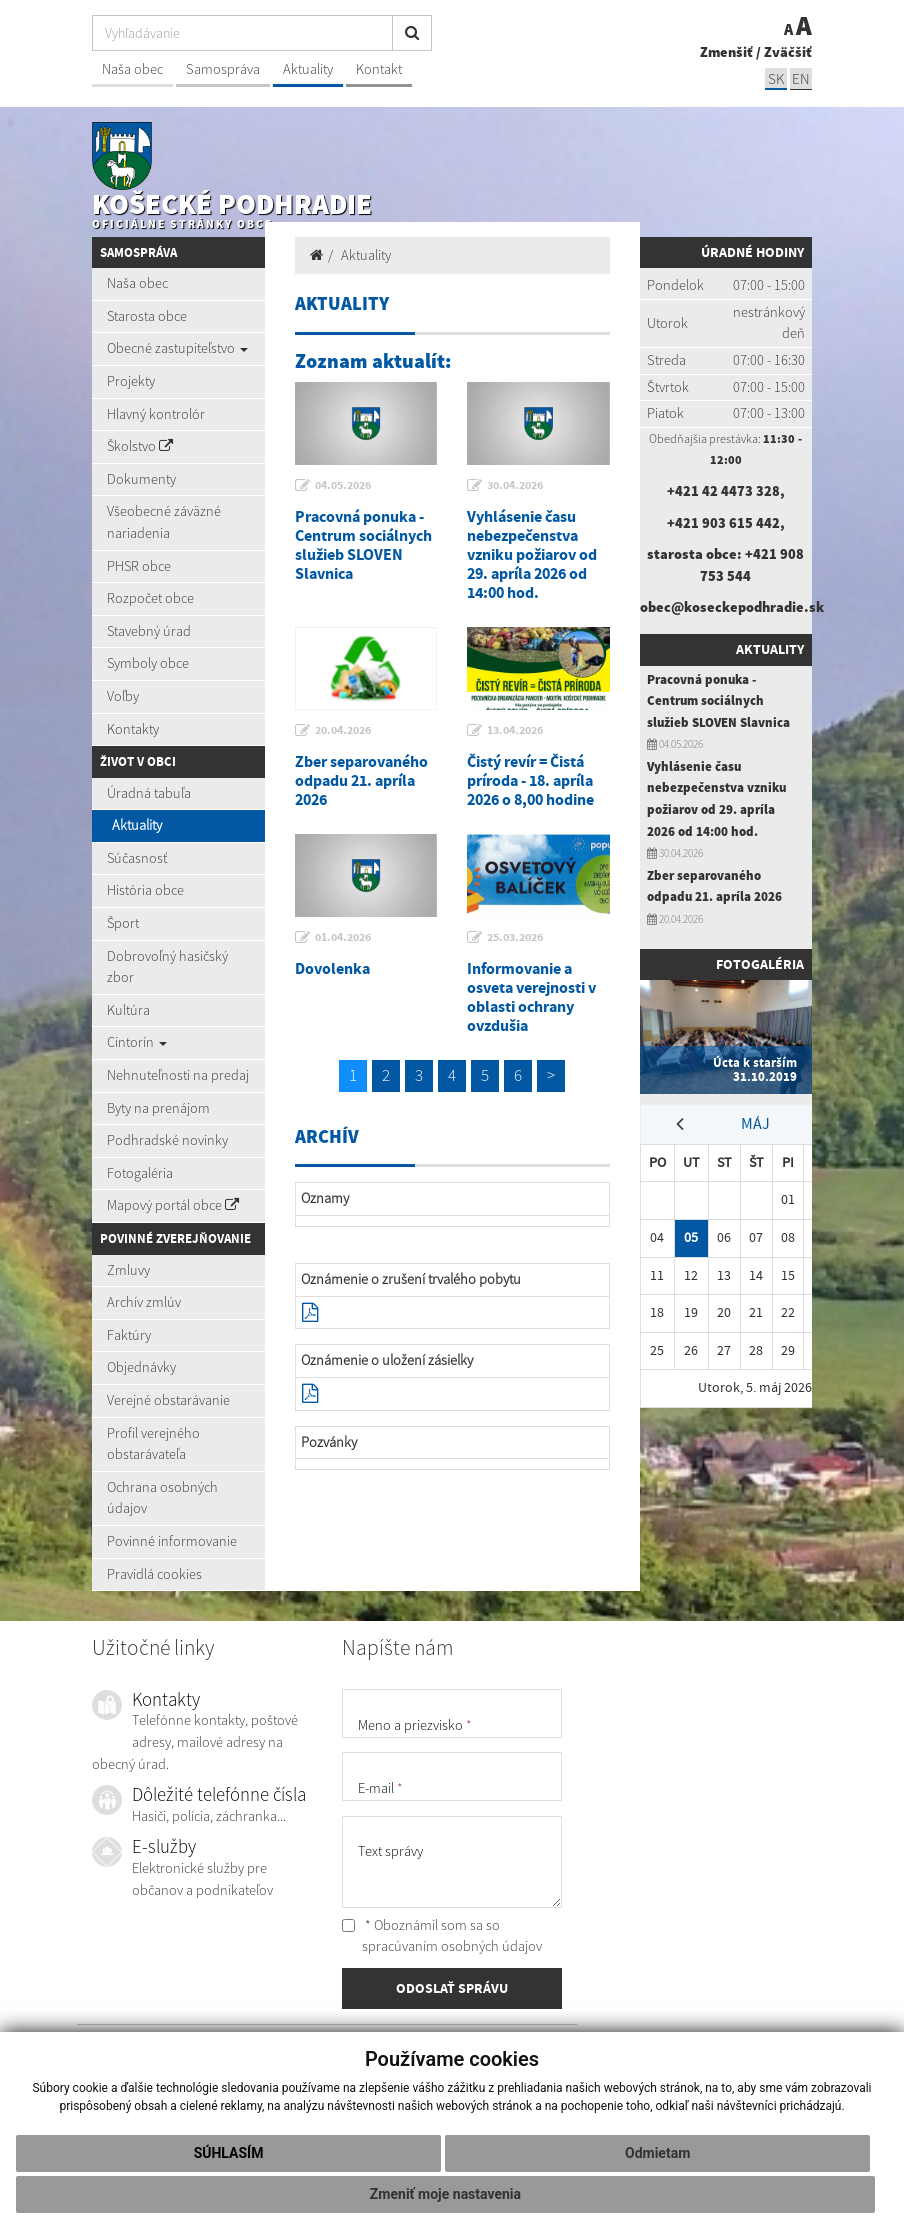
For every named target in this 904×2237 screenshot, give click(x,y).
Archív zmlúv (144, 1302)
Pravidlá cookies (154, 1574)
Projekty (131, 381)
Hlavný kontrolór (156, 414)
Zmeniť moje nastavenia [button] (445, 2194)
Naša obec (132, 69)
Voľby (123, 696)
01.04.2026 (343, 937)
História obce (145, 890)
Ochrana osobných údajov (162, 1498)
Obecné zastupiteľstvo (177, 348)
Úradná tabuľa (149, 793)
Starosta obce (147, 316)
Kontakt (379, 69)
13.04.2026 (515, 730)
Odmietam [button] (657, 2153)
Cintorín (137, 1042)
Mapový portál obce (173, 1205)
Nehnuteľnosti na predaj (178, 1075)
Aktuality (308, 69)
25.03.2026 (515, 937)
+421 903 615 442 (723, 523)
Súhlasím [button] (229, 2153)
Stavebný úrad (149, 631)
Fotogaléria (140, 1173)
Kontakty (133, 729)
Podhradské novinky (167, 1140)
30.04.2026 (515, 485)
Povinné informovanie (172, 1541)
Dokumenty (141, 479)
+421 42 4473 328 (723, 491)
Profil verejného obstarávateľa (153, 1444)
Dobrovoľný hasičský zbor (167, 967)
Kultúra (128, 1010)
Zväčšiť (788, 52)
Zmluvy (128, 1270)
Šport (123, 923)
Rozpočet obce (150, 598)
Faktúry (129, 1335)
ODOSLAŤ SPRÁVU (452, 1988)
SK (776, 78)
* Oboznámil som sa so (442, 1936)
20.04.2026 (343, 730)
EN (801, 78)
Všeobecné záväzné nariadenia (164, 522)
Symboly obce (148, 663)
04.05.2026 (343, 485)
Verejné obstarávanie (168, 1400)
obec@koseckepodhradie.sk (732, 607)
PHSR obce (139, 566)
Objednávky (141, 1367)
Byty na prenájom (158, 1108)
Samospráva (223, 69)
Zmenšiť (726, 52)
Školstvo (140, 446)
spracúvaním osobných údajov (452, 1946)
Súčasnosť (137, 858)
